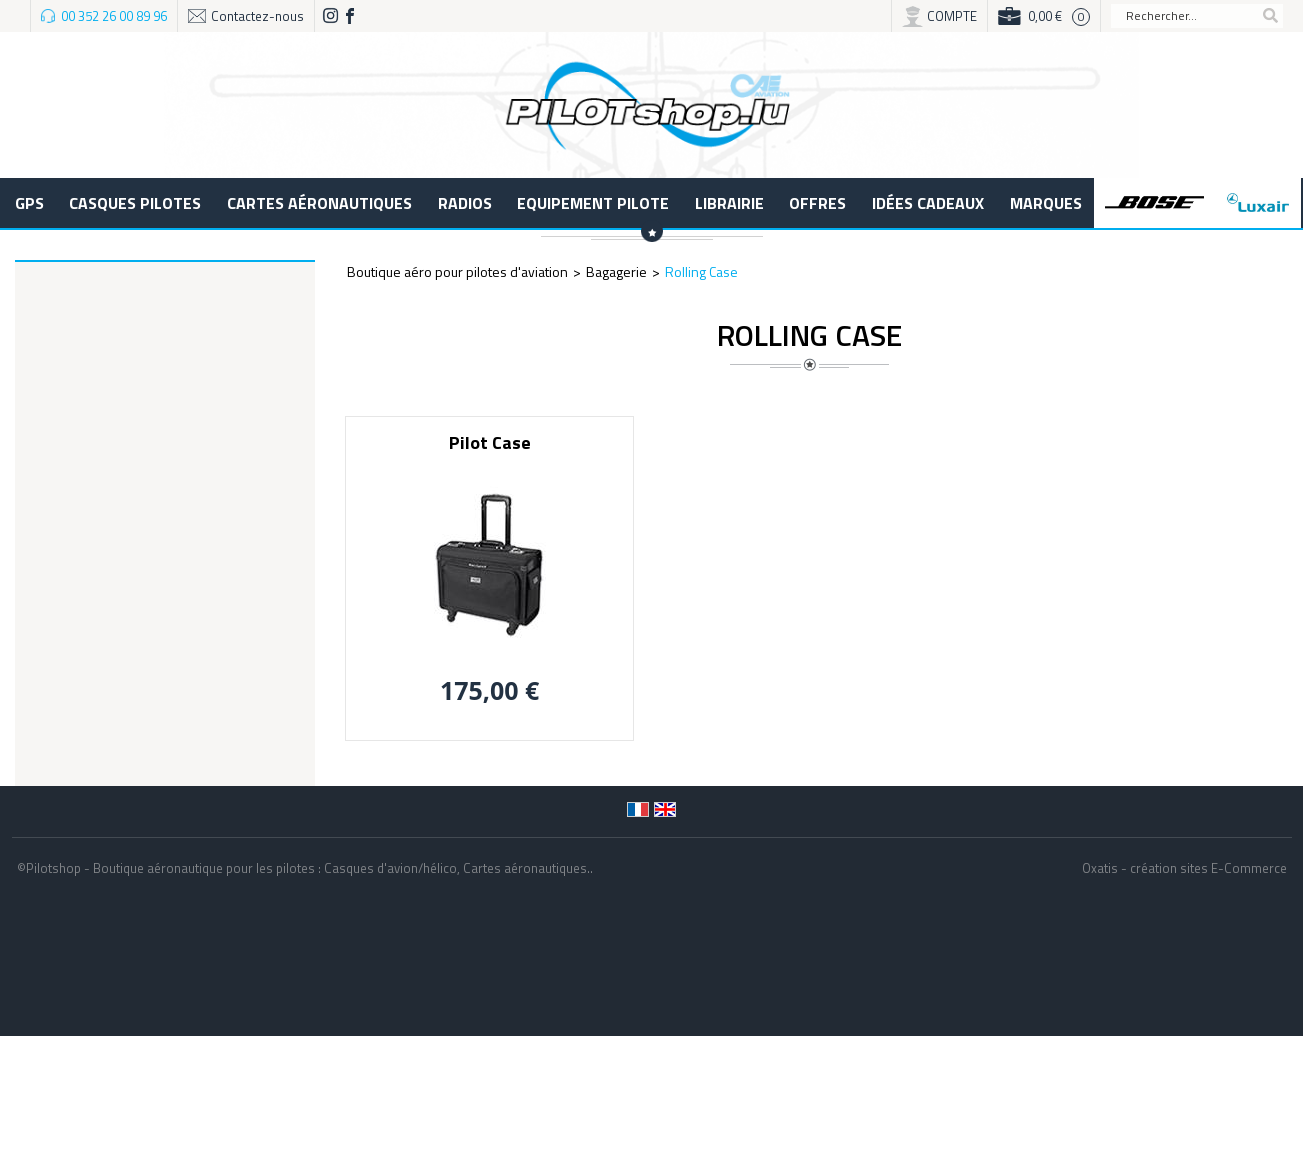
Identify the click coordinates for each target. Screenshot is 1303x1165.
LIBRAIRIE (729, 203)
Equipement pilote (593, 203)
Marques (1046, 203)
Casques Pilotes (135, 203)
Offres (817, 203)
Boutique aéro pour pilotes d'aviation (457, 271)
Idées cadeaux (928, 203)
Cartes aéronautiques (319, 203)
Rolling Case (701, 271)
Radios (465, 203)
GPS (29, 203)
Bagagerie (616, 271)
